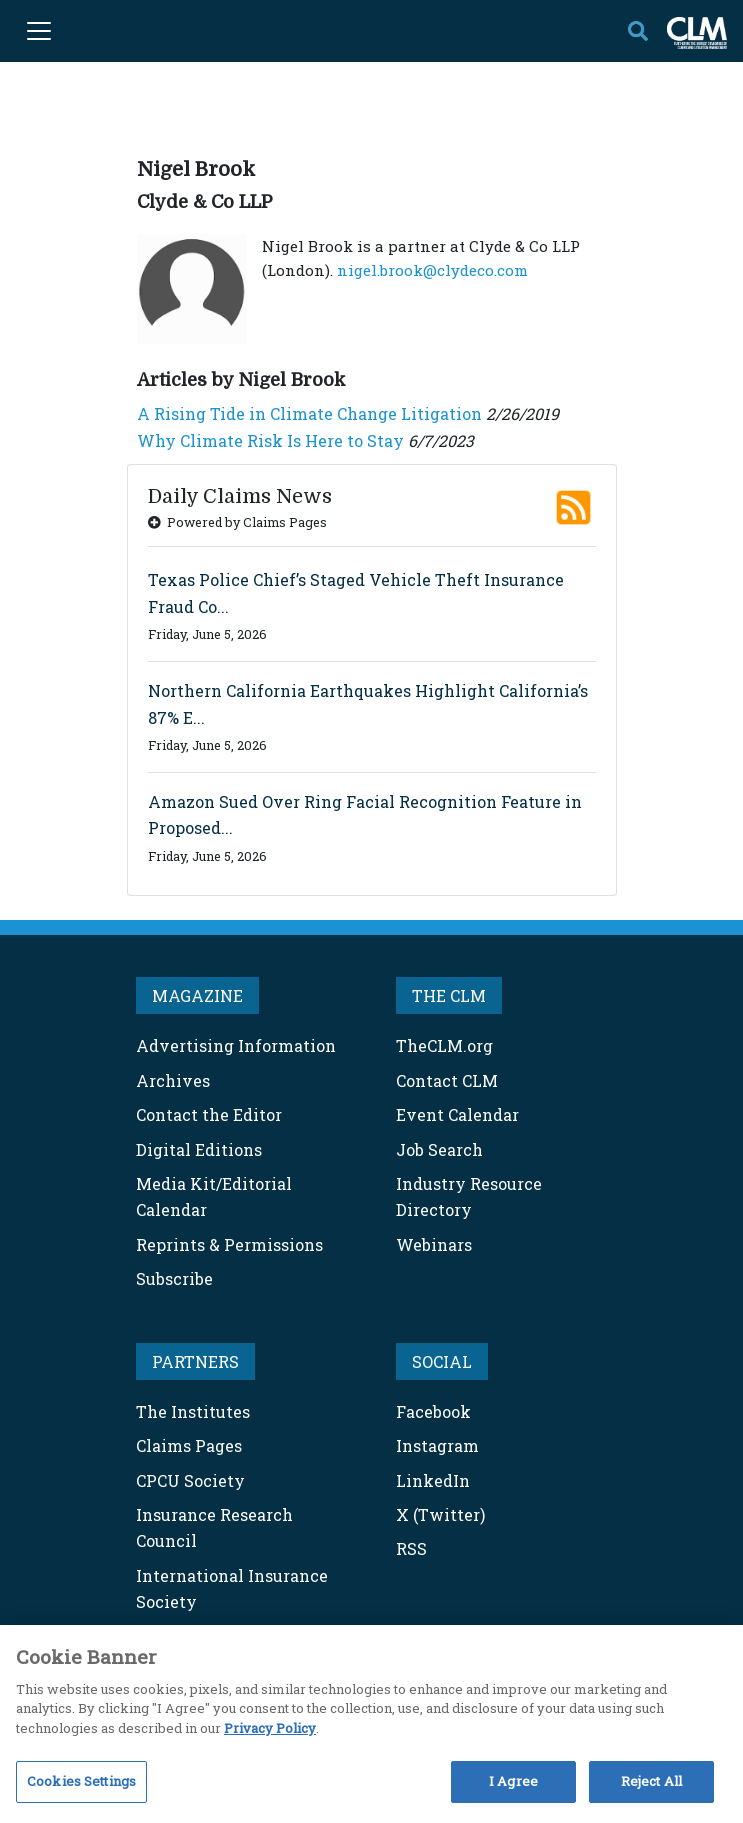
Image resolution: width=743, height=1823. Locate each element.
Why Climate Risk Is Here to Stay (270, 440)
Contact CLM (447, 1080)
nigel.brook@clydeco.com (432, 270)
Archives (173, 1080)
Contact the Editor (209, 1114)
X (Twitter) (440, 1514)
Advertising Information (236, 1045)
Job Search (439, 1149)
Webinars (434, 1244)
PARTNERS (195, 1361)
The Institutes (193, 1411)
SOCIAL (442, 1361)
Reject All (651, 1781)
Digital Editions (199, 1149)
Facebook (433, 1411)
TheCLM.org (444, 1045)
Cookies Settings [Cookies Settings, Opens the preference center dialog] (81, 1781)
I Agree (513, 1781)
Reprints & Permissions (229, 1244)
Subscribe (174, 1278)
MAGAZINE (197, 995)
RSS (411, 1548)
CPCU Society (190, 1480)
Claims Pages (189, 1445)
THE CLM (449, 995)
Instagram (437, 1445)
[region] (371, 1724)
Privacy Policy (270, 1728)
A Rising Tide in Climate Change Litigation (309, 413)
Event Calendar (457, 1114)
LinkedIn (433, 1480)
